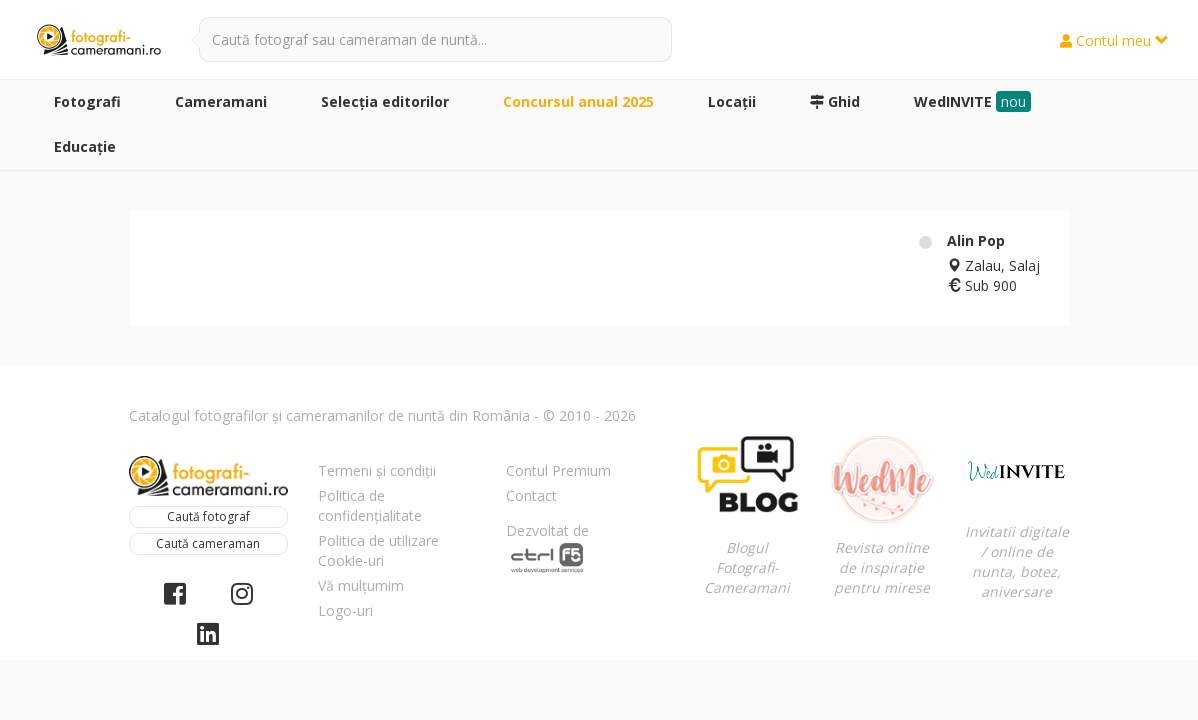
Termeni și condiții (377, 470)
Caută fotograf (208, 516)
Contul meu (1114, 40)
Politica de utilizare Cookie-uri (378, 550)
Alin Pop (976, 240)
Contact (531, 495)
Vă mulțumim (361, 585)
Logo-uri (345, 610)
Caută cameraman (208, 543)
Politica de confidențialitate (370, 505)
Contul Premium (558, 470)
